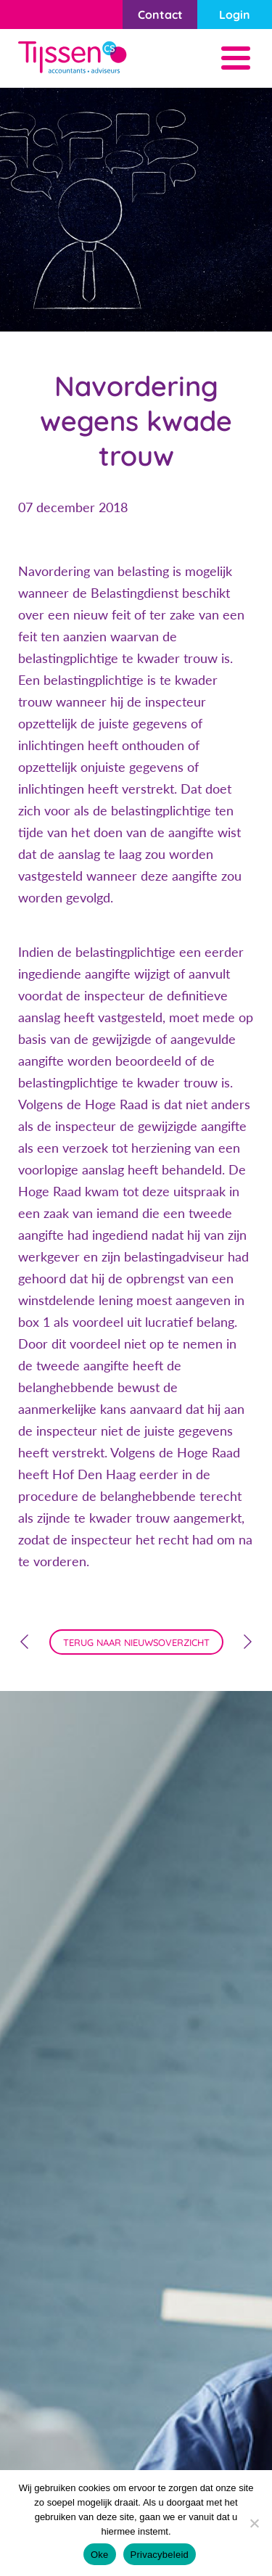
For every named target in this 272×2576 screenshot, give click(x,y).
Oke (100, 2554)
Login (234, 14)
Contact (160, 14)
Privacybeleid (160, 2554)
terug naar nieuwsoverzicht (136, 1642)
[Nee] (254, 2523)
